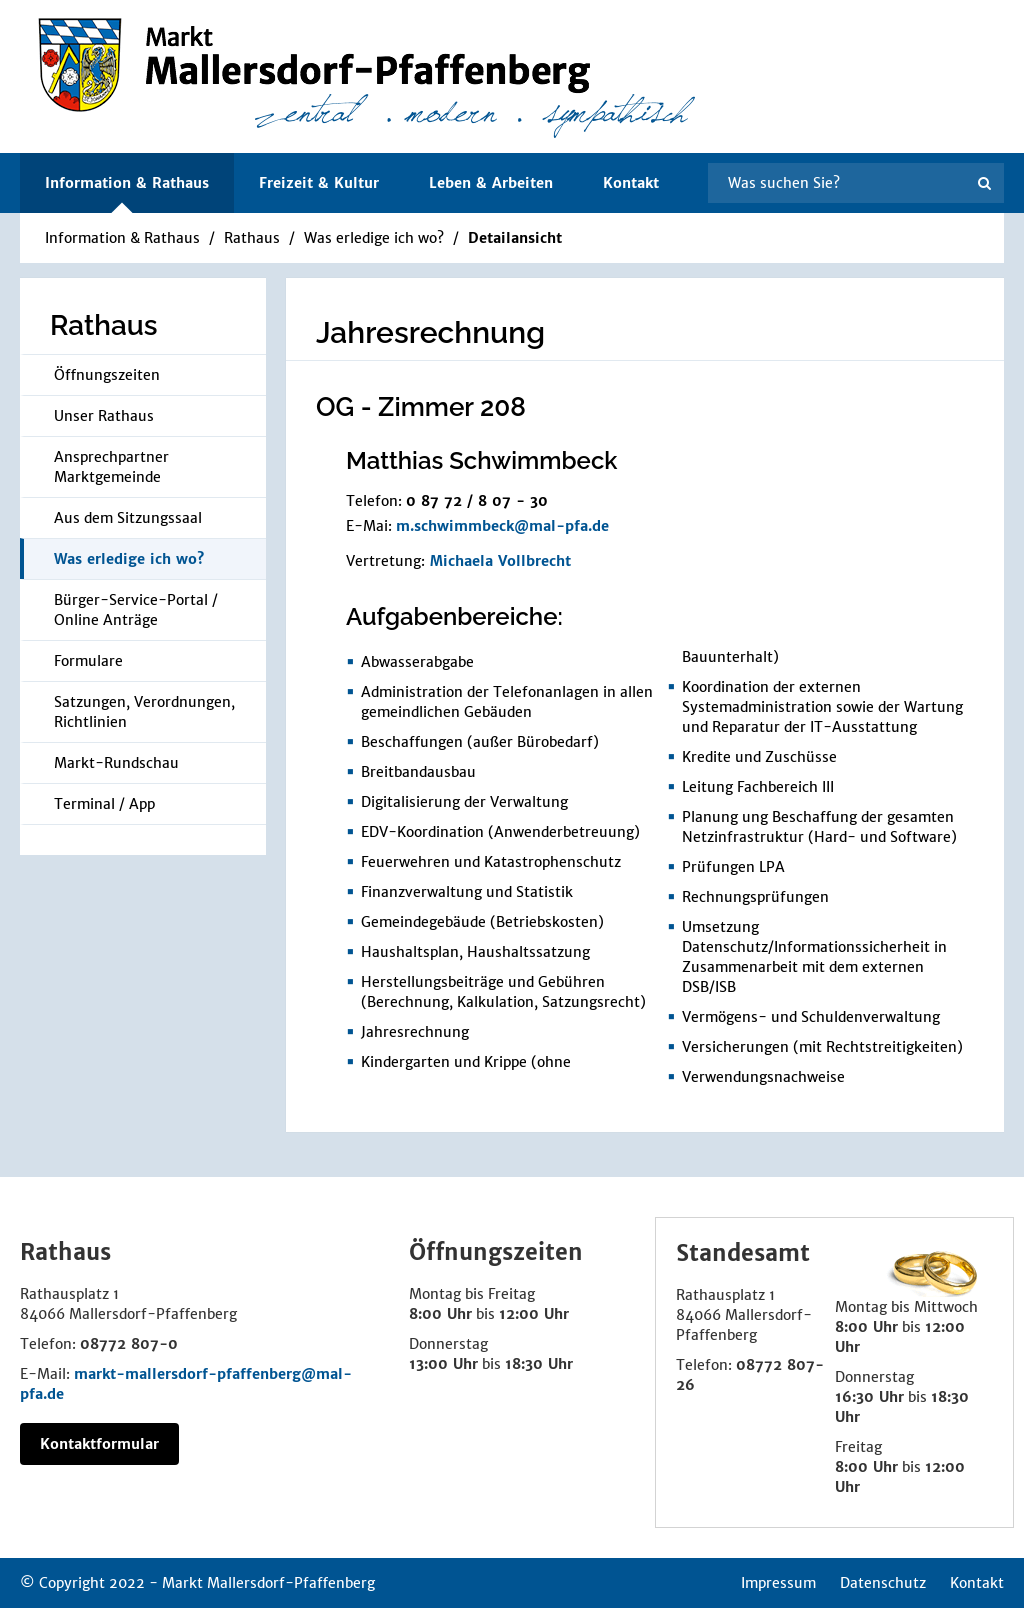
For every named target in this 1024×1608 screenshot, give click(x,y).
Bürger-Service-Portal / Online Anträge (136, 610)
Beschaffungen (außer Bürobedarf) (480, 742)
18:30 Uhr (539, 1364)
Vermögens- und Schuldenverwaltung (811, 1017)
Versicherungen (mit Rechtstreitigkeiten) (822, 1047)
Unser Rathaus (104, 416)
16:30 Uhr (869, 1397)
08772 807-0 (129, 1344)
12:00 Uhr (534, 1314)
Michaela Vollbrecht (500, 561)
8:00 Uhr (440, 1314)
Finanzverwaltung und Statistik (467, 892)
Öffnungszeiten (107, 375)
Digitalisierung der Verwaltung (464, 802)
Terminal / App (104, 804)
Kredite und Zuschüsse (759, 757)
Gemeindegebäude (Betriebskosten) (482, 922)
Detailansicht (515, 238)
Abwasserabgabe (417, 662)
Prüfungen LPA (733, 867)
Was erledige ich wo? (374, 238)
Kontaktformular (99, 1444)
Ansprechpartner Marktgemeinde (111, 467)
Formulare (88, 661)
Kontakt (631, 183)
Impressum (778, 1583)
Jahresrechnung (415, 1032)
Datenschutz (883, 1583)
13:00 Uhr (443, 1364)
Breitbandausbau (418, 772)
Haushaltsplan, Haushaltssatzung (475, 952)
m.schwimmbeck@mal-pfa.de (502, 526)
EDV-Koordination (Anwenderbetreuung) (500, 832)
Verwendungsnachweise (763, 1077)
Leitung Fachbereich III (758, 787)
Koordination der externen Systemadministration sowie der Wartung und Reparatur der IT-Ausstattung (822, 707)
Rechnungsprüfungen (755, 897)
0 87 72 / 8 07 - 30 (477, 501)
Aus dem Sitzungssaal (128, 518)
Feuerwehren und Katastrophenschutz (491, 862)
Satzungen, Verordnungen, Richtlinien (144, 712)
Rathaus (252, 238)
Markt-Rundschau (116, 763)
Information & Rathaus (122, 238)
